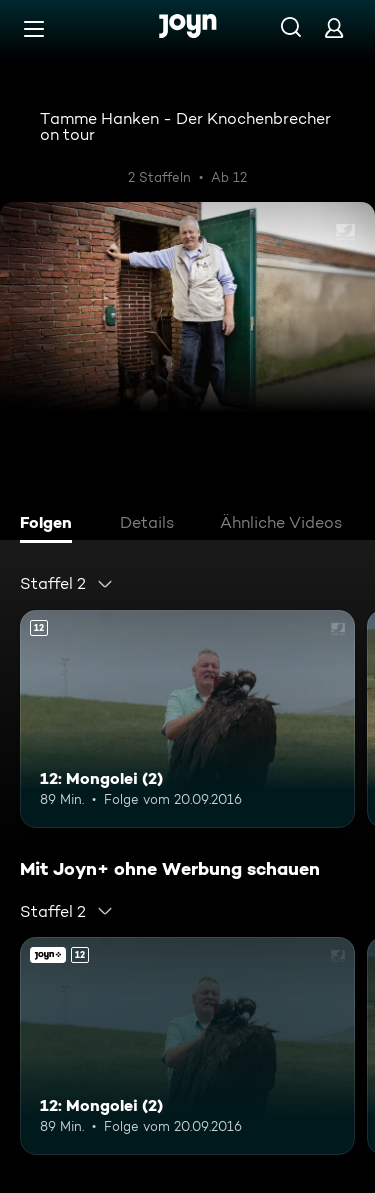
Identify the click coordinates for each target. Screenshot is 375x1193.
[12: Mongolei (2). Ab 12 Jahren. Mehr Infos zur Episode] (187, 719)
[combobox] (67, 584)
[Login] (334, 27)
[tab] (51, 525)
